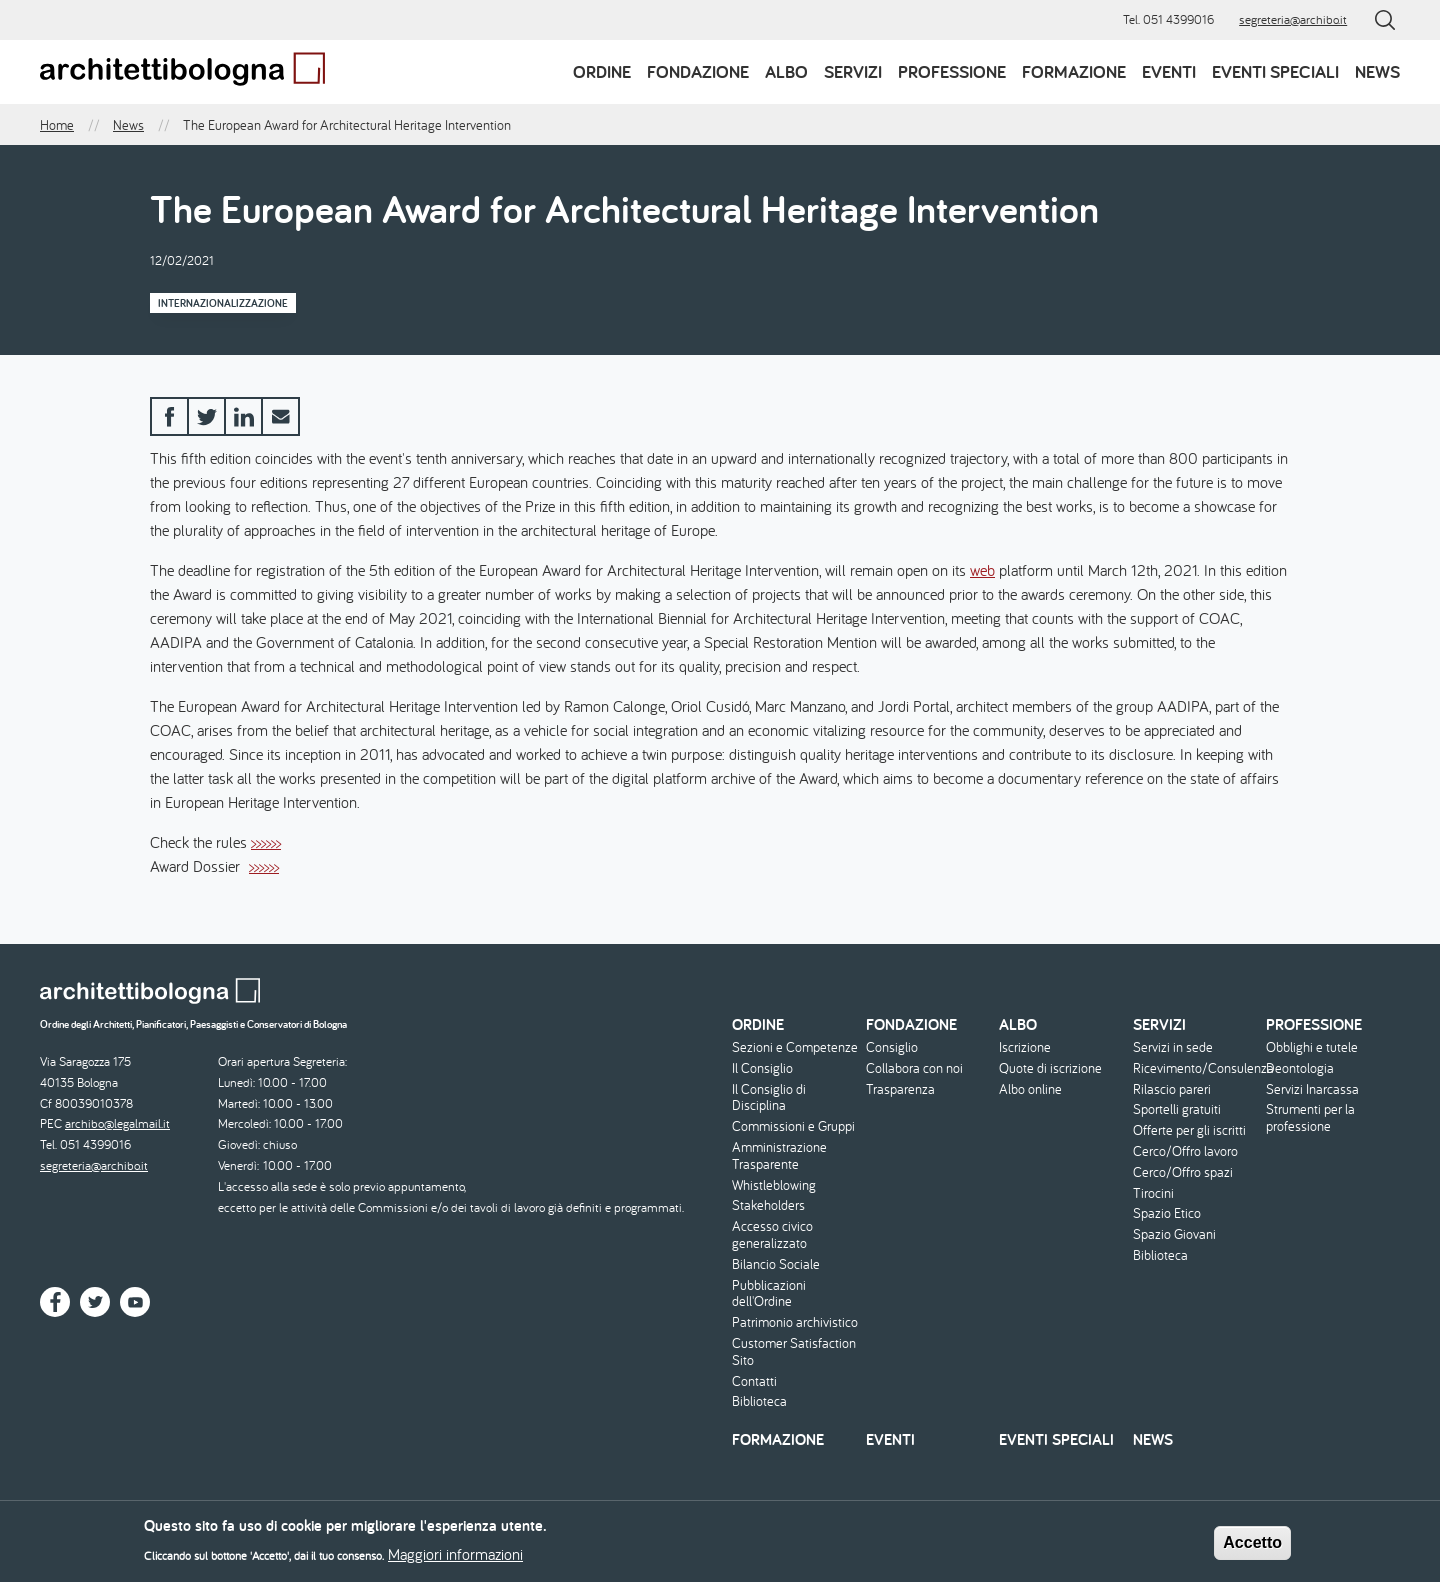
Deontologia (1300, 1068)
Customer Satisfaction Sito (794, 1352)
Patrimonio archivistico (795, 1322)
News (1377, 71)
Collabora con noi (914, 1068)
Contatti (754, 1381)
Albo (786, 71)
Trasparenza (900, 1089)
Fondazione (698, 71)
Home (57, 125)
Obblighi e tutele (1312, 1047)
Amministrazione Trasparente (779, 1156)
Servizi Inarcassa (1312, 1089)
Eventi (1169, 71)
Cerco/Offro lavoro (1185, 1151)
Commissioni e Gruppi (793, 1126)
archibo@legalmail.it (117, 1123)
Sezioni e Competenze (795, 1047)
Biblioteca (759, 1401)
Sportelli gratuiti (1177, 1109)
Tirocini (1153, 1193)
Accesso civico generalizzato (772, 1235)
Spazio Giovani (1174, 1234)
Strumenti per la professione (1310, 1118)
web (982, 570)
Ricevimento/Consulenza (1197, 1068)
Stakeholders (768, 1205)
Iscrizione (1025, 1047)
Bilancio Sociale (776, 1264)
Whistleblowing (774, 1185)
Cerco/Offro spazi (1183, 1172)
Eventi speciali (1275, 71)
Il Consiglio (762, 1068)
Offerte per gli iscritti (1189, 1130)
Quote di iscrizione (1050, 1068)
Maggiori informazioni (455, 1561)
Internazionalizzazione (223, 303)
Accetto (1252, 1549)
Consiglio (892, 1047)
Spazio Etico (1167, 1213)
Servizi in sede (1173, 1047)
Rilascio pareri (1172, 1089)
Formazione (1074, 71)
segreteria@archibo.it (1293, 19)
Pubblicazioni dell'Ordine (769, 1294)
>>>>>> (266, 842)
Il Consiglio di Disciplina (769, 1098)
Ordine (602, 71)
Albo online (1030, 1089)
